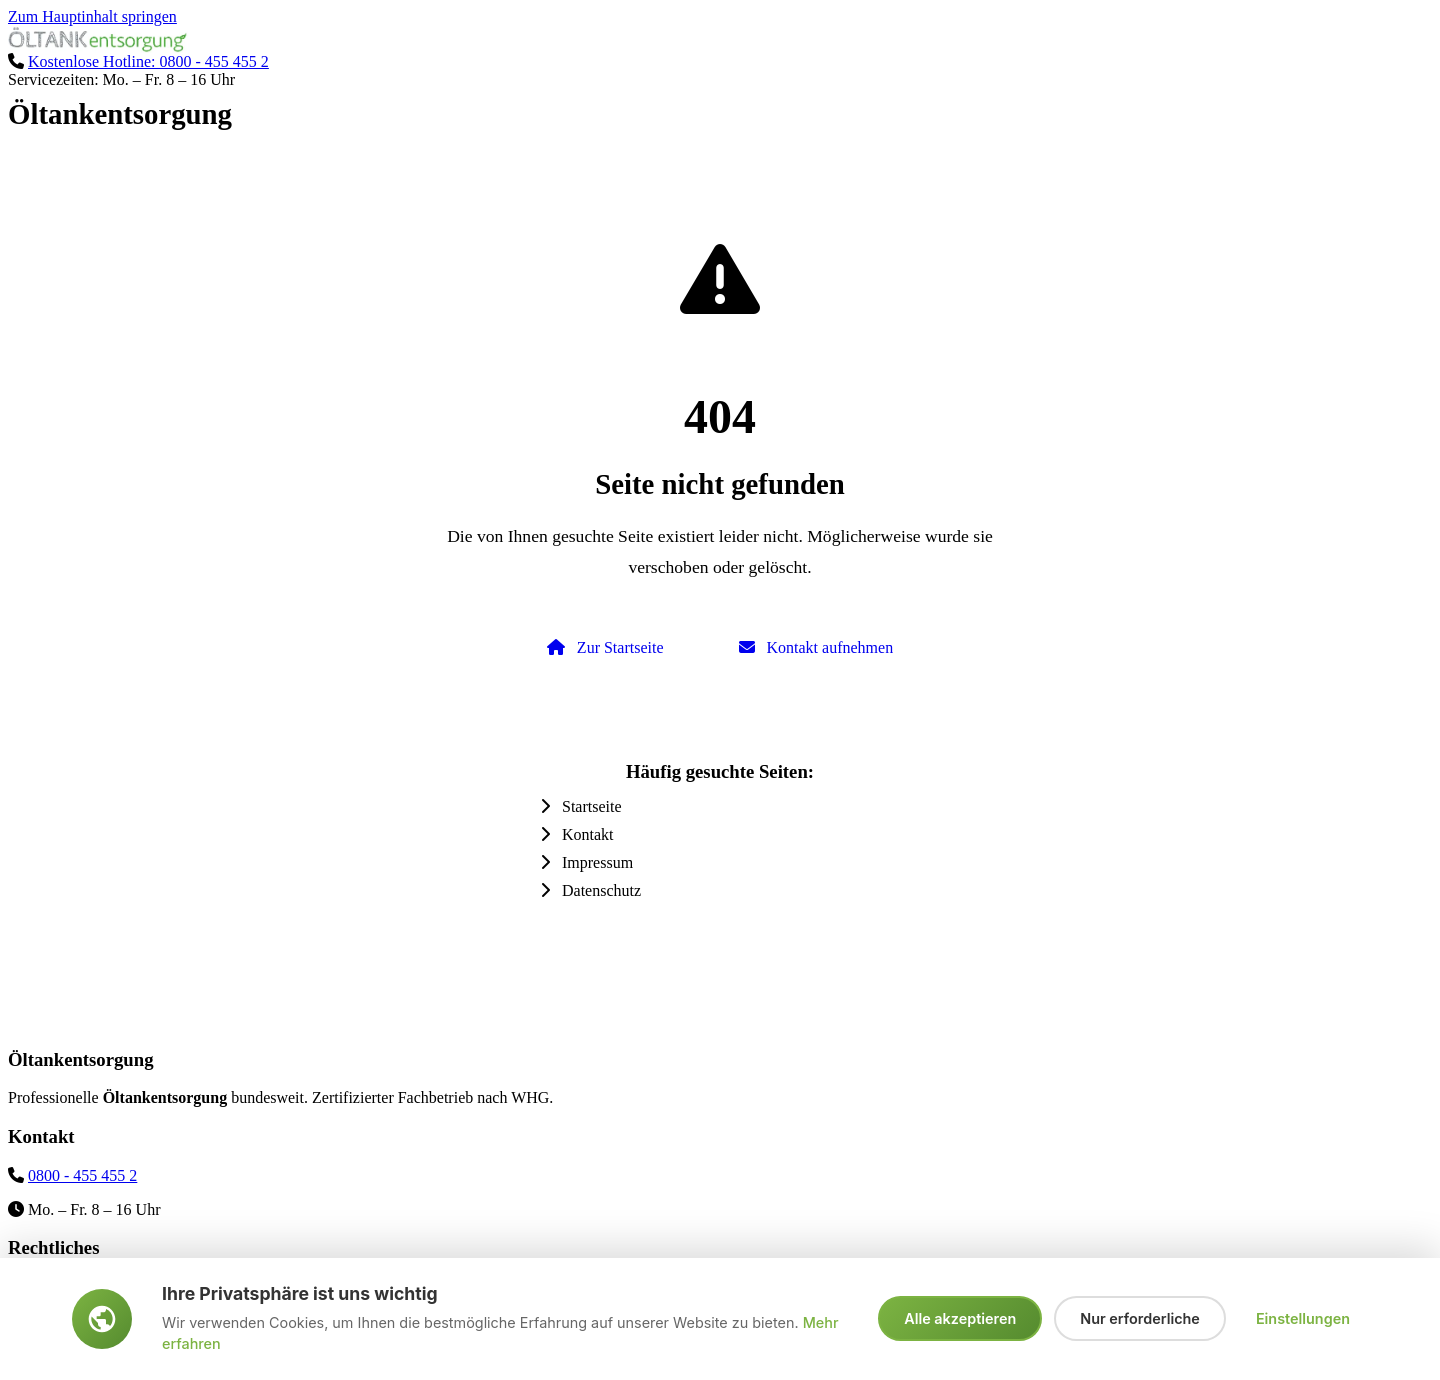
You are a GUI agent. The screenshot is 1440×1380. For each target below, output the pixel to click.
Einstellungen (1303, 1318)
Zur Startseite (605, 647)
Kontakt (577, 834)
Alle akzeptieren (960, 1318)
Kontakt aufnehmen (816, 647)
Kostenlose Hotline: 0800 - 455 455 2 (148, 61)
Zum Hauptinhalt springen (92, 16)
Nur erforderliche (1140, 1318)
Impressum (586, 862)
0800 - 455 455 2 (82, 1175)
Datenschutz (590, 890)
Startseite (581, 806)
